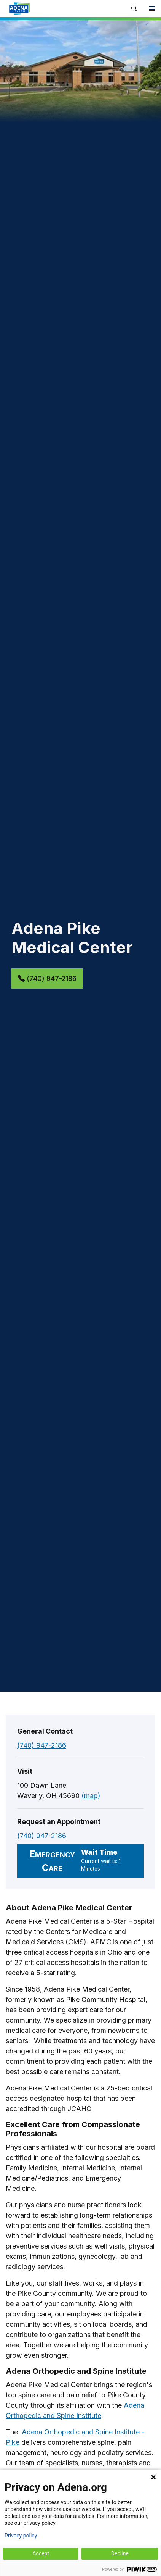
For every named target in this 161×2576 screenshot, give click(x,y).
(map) (90, 1796)
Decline (120, 2553)
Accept (40, 2553)
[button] (134, 8)
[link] (62, 8)
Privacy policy (21, 2535)
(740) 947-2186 (47, 978)
